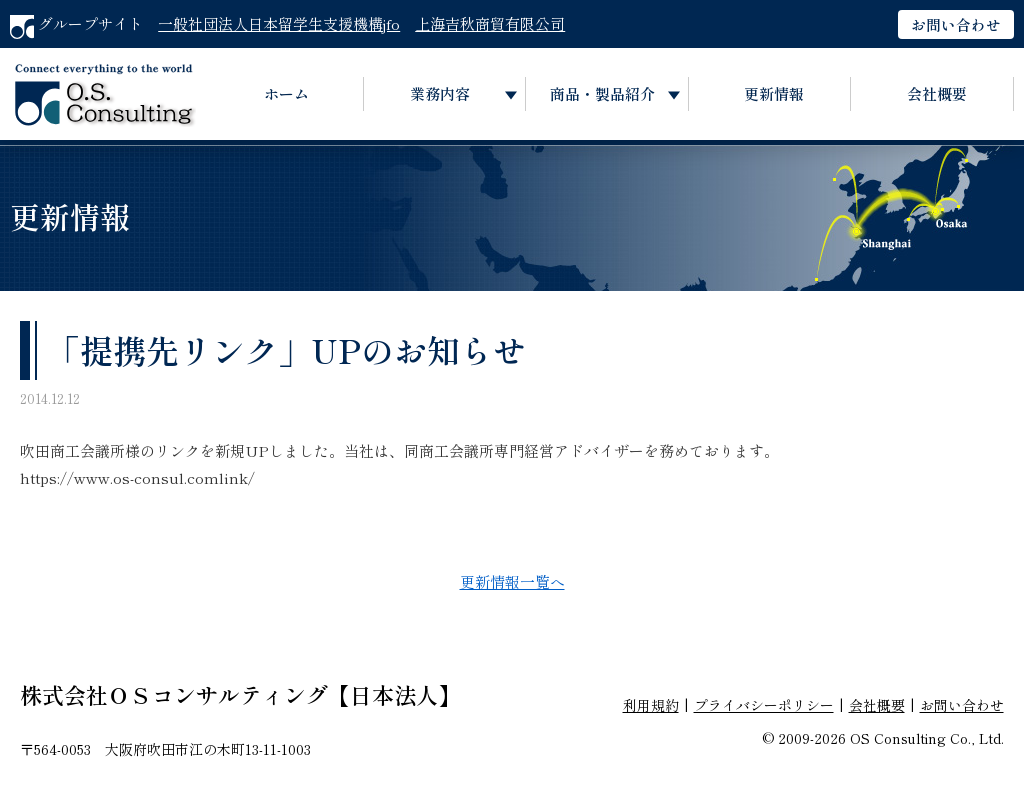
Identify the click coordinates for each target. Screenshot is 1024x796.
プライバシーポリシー (764, 705)
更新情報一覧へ (512, 581)
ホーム (286, 93)
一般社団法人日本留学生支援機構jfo (279, 23)
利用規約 (651, 705)
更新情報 (774, 93)
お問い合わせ (956, 24)
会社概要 (937, 93)
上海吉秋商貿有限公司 (490, 23)
